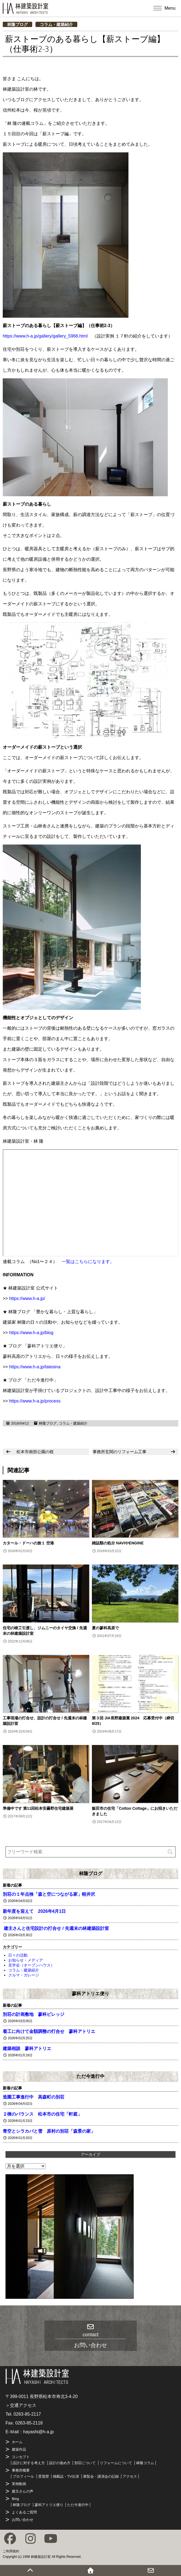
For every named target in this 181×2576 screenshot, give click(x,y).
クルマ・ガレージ (23, 1975)
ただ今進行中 (90, 2076)
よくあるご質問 (24, 2512)
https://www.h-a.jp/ (27, 1298)
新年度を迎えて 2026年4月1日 (34, 1911)
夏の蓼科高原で (105, 1628)
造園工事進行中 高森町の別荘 (33, 2097)
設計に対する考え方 (29, 2463)
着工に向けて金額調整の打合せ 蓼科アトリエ (49, 2031)
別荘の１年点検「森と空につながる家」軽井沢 (49, 1894)
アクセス (130, 2476)
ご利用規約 (11, 2551)
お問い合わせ (22, 2520)
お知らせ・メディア (25, 1960)
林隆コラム (145, 2463)
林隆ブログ (17, 24)
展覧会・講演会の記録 (101, 2476)
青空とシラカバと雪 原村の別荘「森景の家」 (49, 2131)
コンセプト (21, 2457)
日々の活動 (18, 1955)
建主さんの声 (22, 2491)
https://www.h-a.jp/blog (31, 1332)
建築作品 (19, 2449)
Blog (15, 2499)
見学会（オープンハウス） (31, 1965)
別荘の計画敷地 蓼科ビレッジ (33, 2014)
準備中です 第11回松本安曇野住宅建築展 (38, 1808)
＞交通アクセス (21, 2405)
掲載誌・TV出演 (66, 2476)
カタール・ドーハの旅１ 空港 (28, 1543)
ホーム (17, 2442)
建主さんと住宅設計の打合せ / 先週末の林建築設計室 (56, 1928)
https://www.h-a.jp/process (35, 1401)
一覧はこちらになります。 (88, 1261)
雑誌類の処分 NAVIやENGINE (118, 1543)
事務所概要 (21, 2470)
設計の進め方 (59, 2463)
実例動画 (19, 2484)
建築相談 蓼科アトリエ (27, 2048)
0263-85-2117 (27, 2414)
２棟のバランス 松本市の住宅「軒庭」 (42, 2114)
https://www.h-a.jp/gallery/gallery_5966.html (45, 336)
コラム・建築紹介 (56, 24)
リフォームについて (116, 2463)
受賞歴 (43, 2476)
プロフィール (23, 2476)
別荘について (85, 2463)
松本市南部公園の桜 (35, 1451)
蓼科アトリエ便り (90, 1993)
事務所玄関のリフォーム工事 (119, 1451)
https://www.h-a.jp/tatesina (35, 1366)
